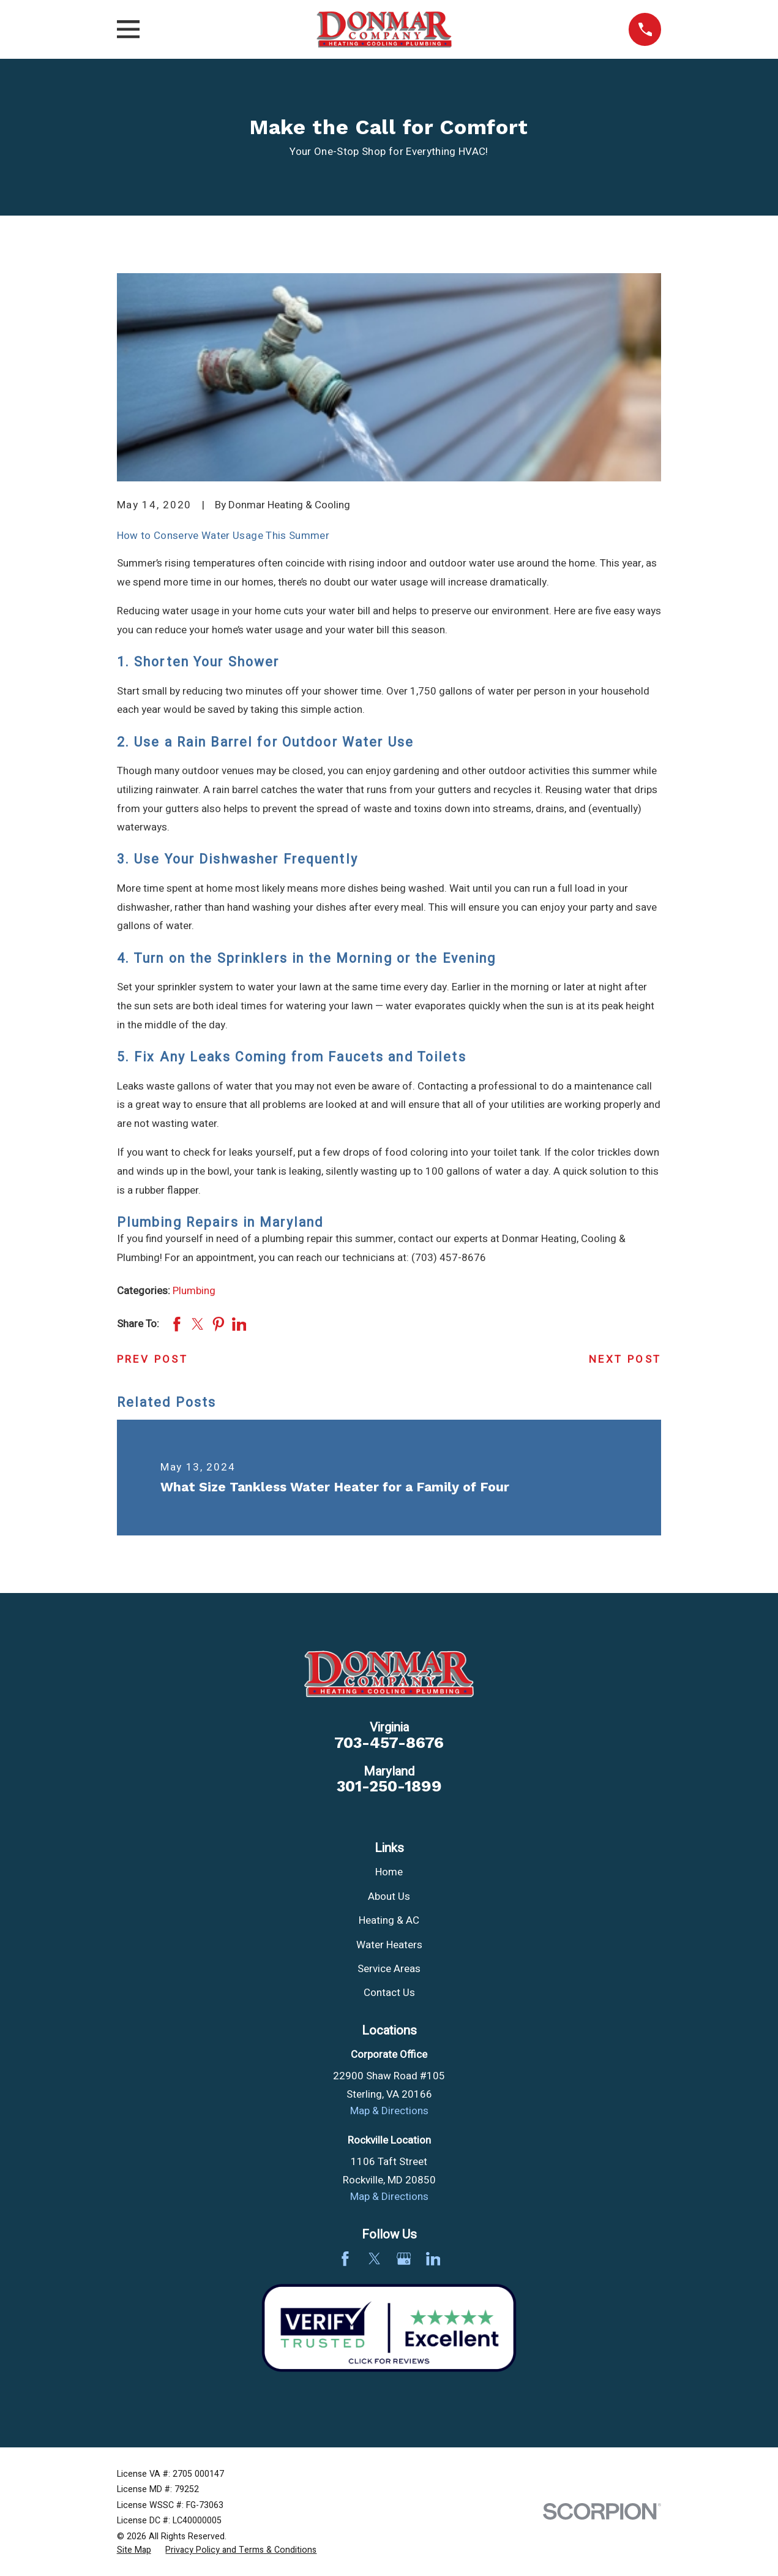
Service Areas (389, 1968)
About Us (389, 1896)
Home (389, 1872)
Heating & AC (389, 1920)
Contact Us (389, 1992)
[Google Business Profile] (404, 2258)
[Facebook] (345, 2258)
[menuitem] (134, 2550)
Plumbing (194, 1290)
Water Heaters (389, 1945)
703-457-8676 (389, 1743)
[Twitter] (374, 2258)
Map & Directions (389, 2110)
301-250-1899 (389, 1787)
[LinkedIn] (433, 2258)
